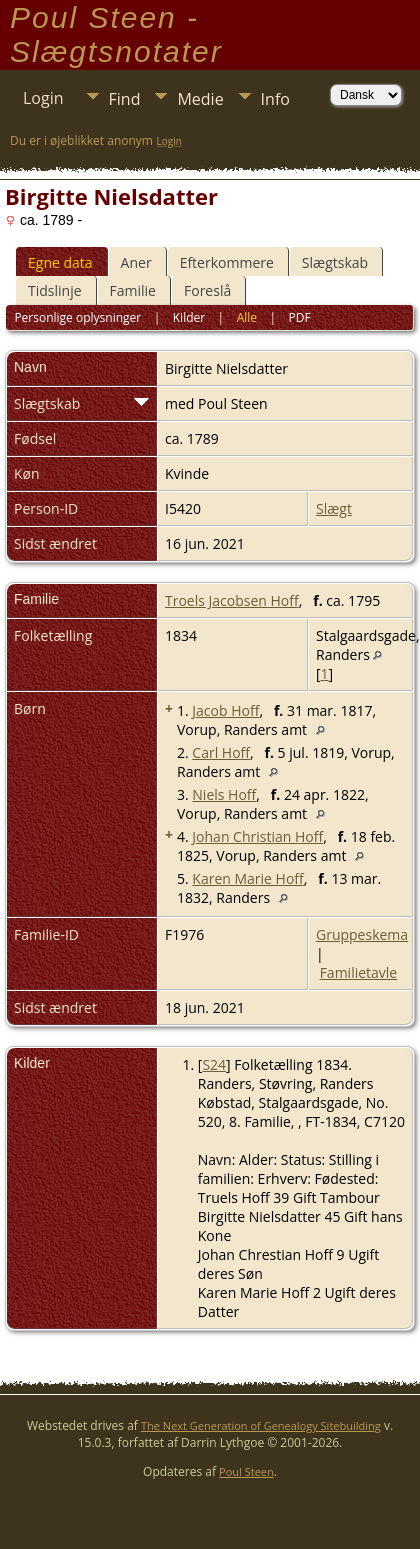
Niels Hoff (224, 794)
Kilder (189, 317)
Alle (247, 317)
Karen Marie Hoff (247, 878)
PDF (300, 317)
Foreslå (207, 290)
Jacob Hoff (225, 710)
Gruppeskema (362, 934)
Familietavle (359, 972)
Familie (133, 290)
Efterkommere (227, 262)
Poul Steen (246, 1471)
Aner (136, 262)
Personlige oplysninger (77, 317)
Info (275, 99)
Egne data (60, 262)
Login (43, 98)
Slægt (334, 508)
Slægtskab (335, 262)
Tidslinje (55, 290)
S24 (214, 1064)
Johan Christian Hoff (257, 836)
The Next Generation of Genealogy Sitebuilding (261, 1425)
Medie (200, 99)
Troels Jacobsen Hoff (232, 600)
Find (125, 99)
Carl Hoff (221, 752)
